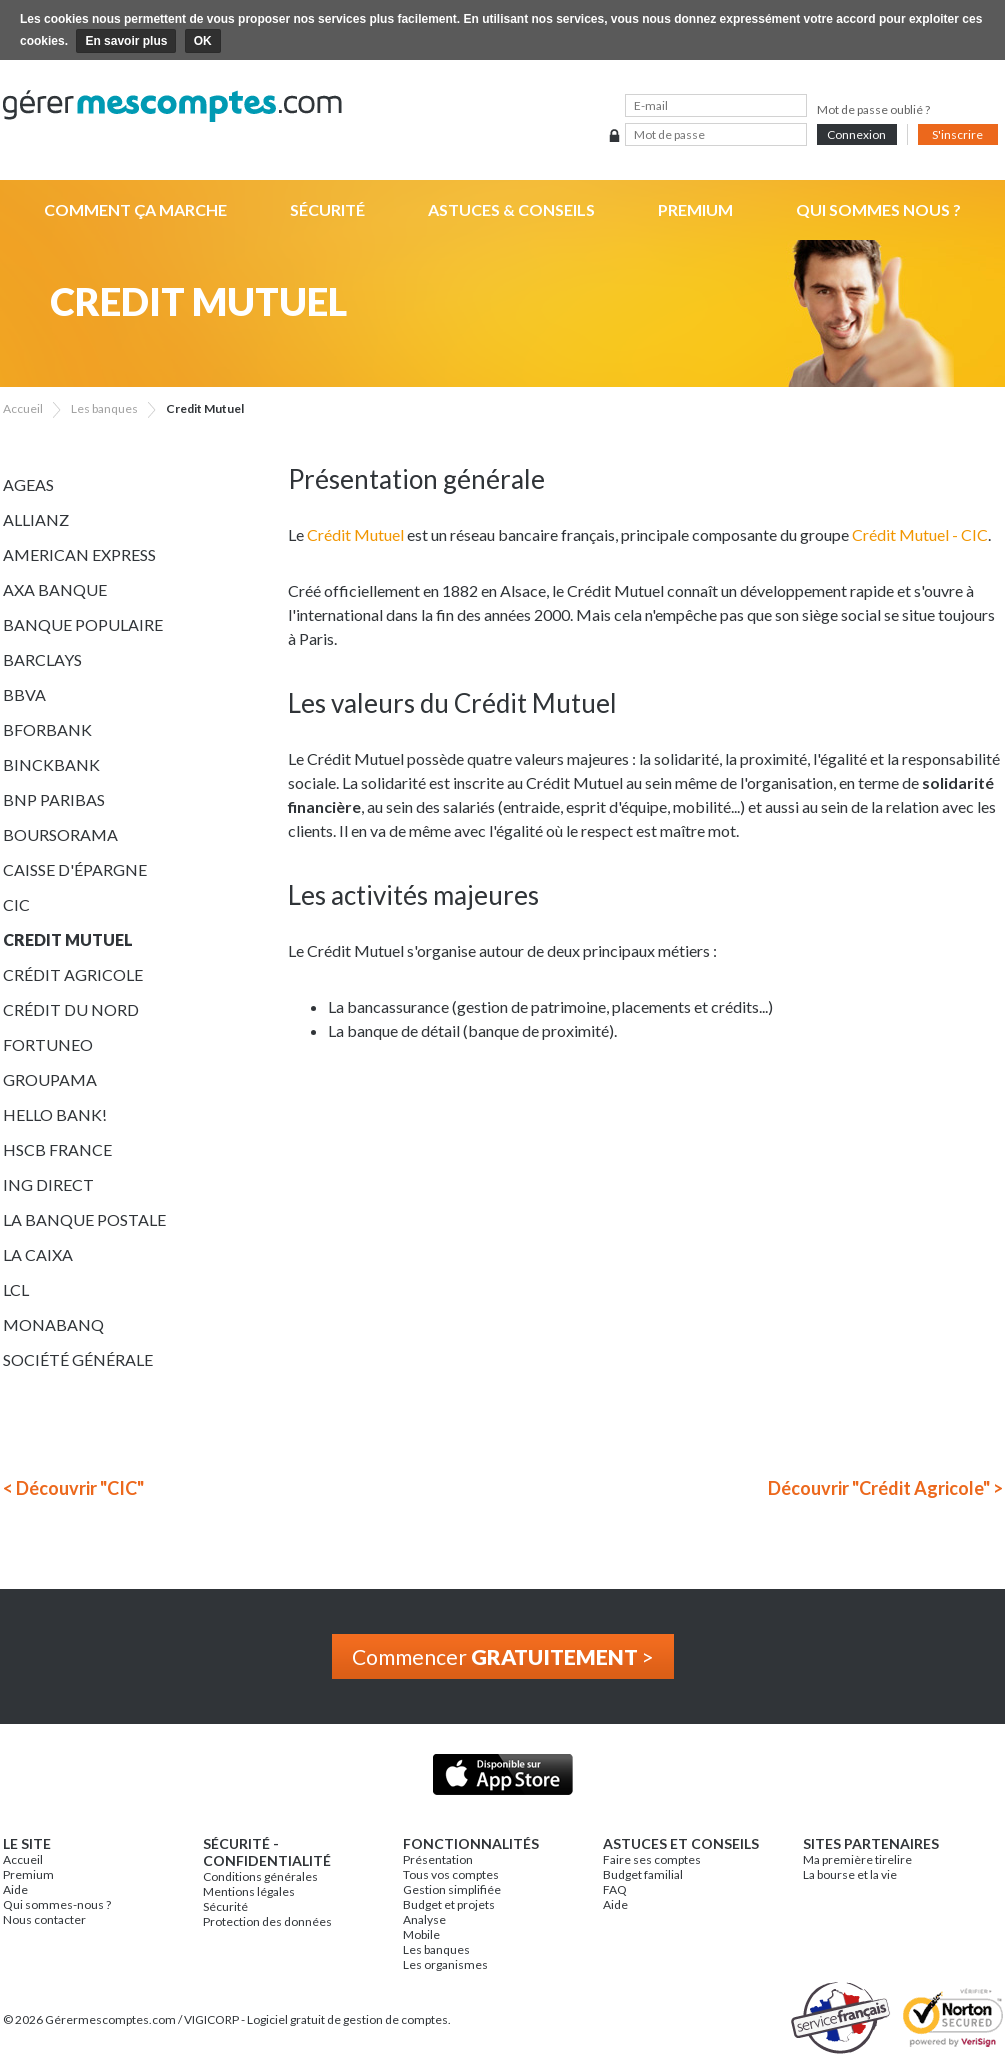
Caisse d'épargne (75, 869)
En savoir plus (126, 41)
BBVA (24, 694)
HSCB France (57, 1149)
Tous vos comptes (451, 1874)
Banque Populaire (83, 624)
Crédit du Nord (71, 1009)
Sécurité (327, 209)
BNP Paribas (54, 799)
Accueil (23, 1859)
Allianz (36, 519)
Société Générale (78, 1359)
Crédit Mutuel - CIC (920, 534)
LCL (16, 1289)
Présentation (438, 1859)
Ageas (28, 484)
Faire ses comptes (652, 1859)
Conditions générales (260, 1876)
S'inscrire (957, 134)
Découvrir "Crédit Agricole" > (885, 1488)
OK (203, 41)
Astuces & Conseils (511, 209)
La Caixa (38, 1254)
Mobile (421, 1934)
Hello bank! (55, 1114)
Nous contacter (44, 1919)
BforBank (47, 729)
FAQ (615, 1889)
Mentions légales (249, 1891)
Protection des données (267, 1921)
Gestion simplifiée (452, 1889)
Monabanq (53, 1324)
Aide (15, 1889)
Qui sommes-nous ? (57, 1904)
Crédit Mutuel (355, 534)
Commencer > (503, 1656)
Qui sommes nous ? (878, 209)
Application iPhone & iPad (502, 1774)
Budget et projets (449, 1904)
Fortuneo (48, 1044)
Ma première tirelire (857, 1859)
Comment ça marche (135, 209)
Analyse (424, 1919)
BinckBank (51, 764)
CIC (16, 904)
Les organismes (445, 1964)
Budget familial (643, 1874)
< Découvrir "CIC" (73, 1488)
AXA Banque (55, 589)
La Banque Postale (84, 1219)
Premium (695, 209)
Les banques (436, 1949)
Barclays (42, 659)
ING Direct (48, 1184)
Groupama (50, 1079)
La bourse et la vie (850, 1874)
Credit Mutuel (68, 939)
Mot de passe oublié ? (873, 109)
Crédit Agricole (73, 974)
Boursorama (60, 834)
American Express (79, 554)
